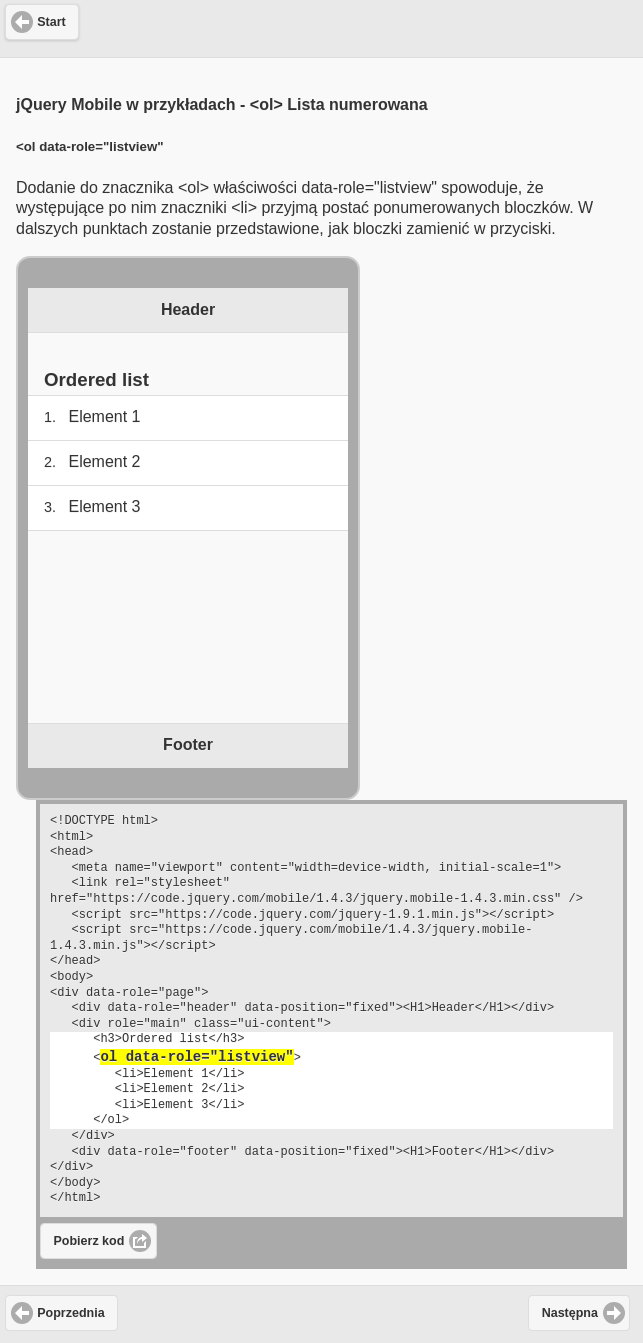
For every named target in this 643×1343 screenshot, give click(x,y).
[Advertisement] (322, 26)
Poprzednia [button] (70, 1313)
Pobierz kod (89, 1241)
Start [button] (51, 22)
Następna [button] (570, 1313)
